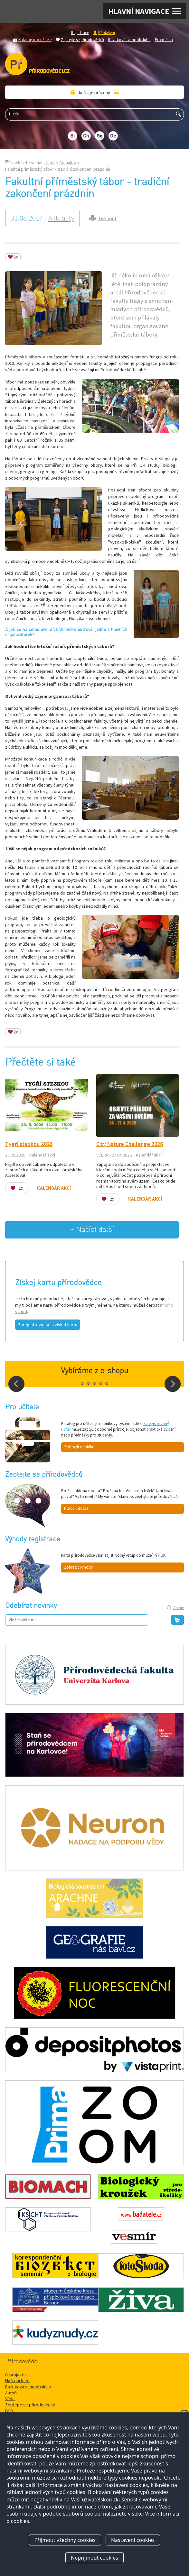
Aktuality (67, 163)
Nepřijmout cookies (94, 2557)
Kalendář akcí (42, 1155)
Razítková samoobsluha (129, 39)
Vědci (10, 2398)
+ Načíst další (92, 1229)
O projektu (15, 2375)
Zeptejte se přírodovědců (82, 39)
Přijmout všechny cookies (65, 2540)
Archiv (178, 1607)
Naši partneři (17, 2380)
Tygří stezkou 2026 (28, 1144)
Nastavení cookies (133, 2540)
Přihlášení (106, 32)
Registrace (80, 32)
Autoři (11, 2393)
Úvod (49, 163)
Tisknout (107, 218)
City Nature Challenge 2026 (129, 1144)
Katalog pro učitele (35, 39)
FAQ (9, 2411)
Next (173, 1384)
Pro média (164, 39)
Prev (16, 1384)
